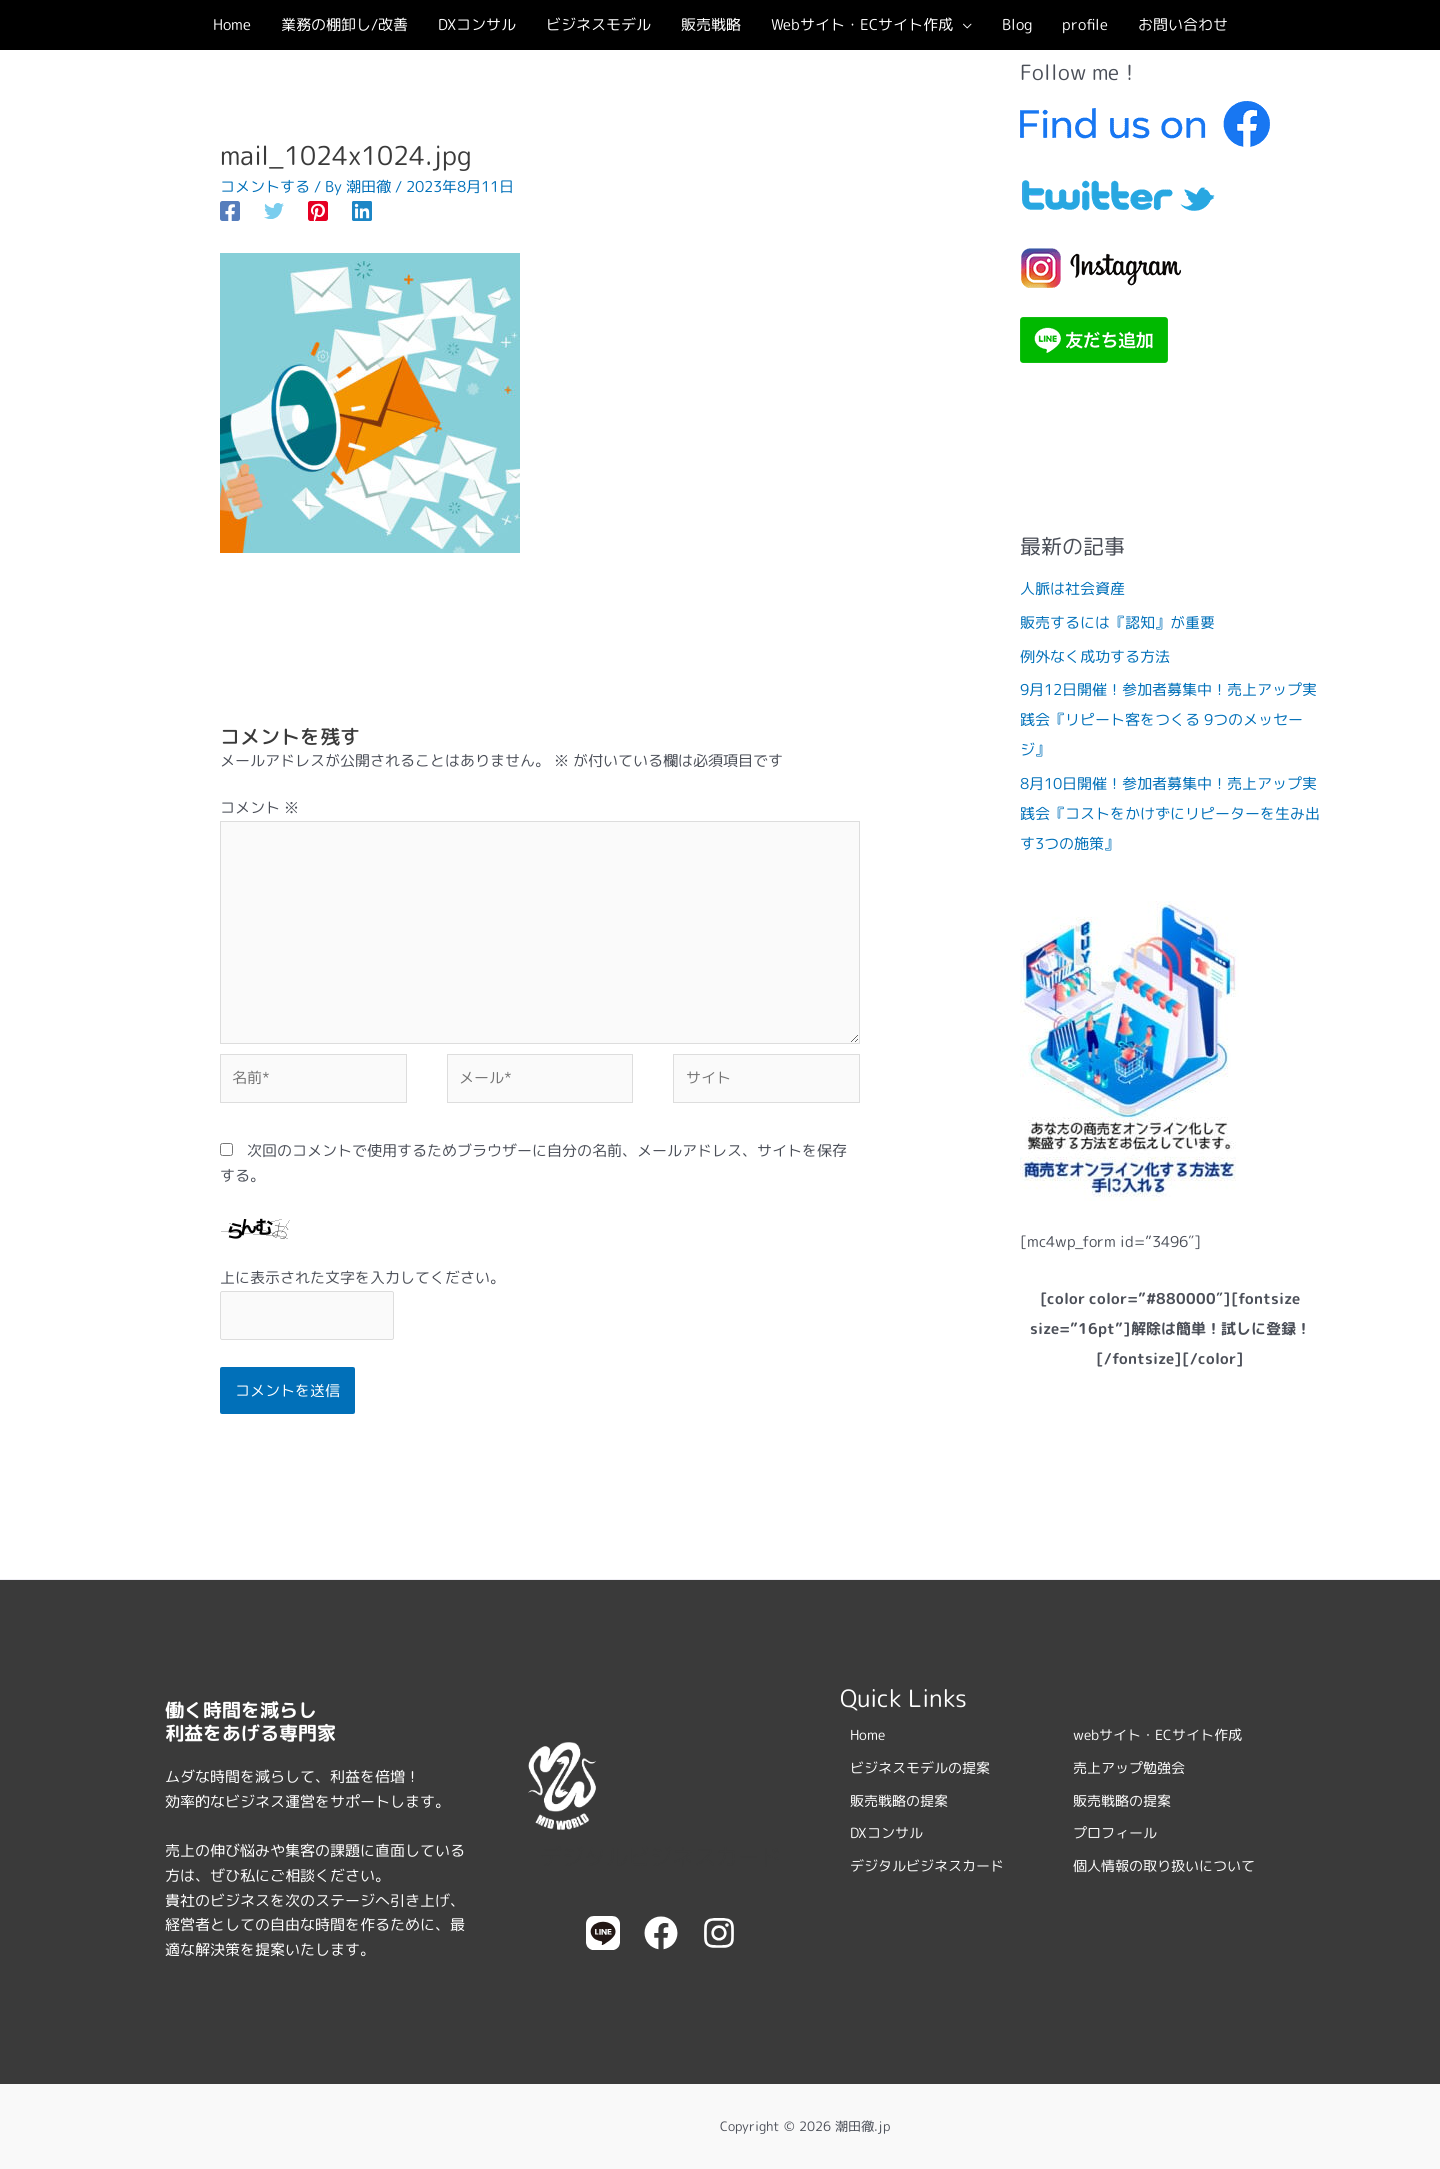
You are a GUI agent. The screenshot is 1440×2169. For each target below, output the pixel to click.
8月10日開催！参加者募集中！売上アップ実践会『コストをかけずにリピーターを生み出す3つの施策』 (1170, 813)
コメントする (265, 186)
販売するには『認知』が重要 (1117, 622)
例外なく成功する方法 (1095, 656)
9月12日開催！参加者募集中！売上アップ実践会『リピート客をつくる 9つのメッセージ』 (1168, 719)
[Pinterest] (318, 210)
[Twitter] (274, 210)
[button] (962, 25)
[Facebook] (230, 210)
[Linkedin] (362, 210)
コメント (259, 807)
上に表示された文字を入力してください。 (362, 1277)
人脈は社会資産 (1072, 588)
